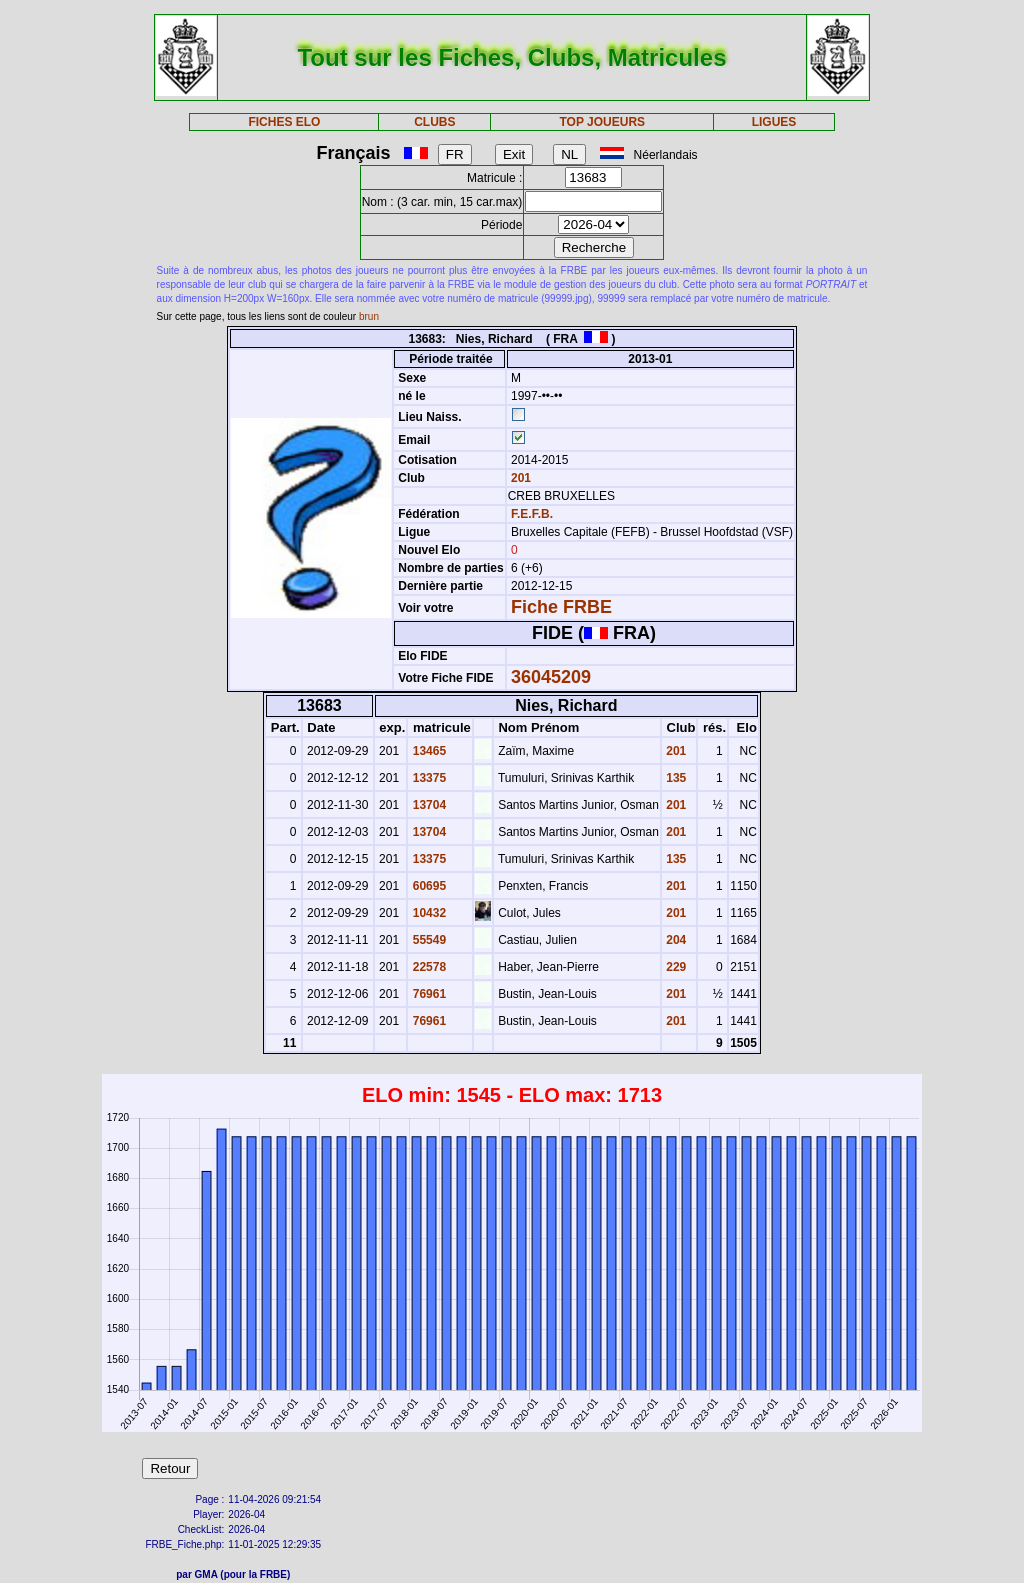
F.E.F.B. (532, 514)
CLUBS (434, 122)
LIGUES (774, 122)
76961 (427, 994)
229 (674, 967)
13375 (427, 778)
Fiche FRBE (561, 607)
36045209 (551, 677)
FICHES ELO (284, 122)
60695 (427, 886)
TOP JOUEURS (603, 122)
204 (674, 940)
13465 (427, 751)
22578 (427, 967)
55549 (427, 940)
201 (519, 478)
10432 (427, 913)
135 (674, 778)
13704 (427, 805)
